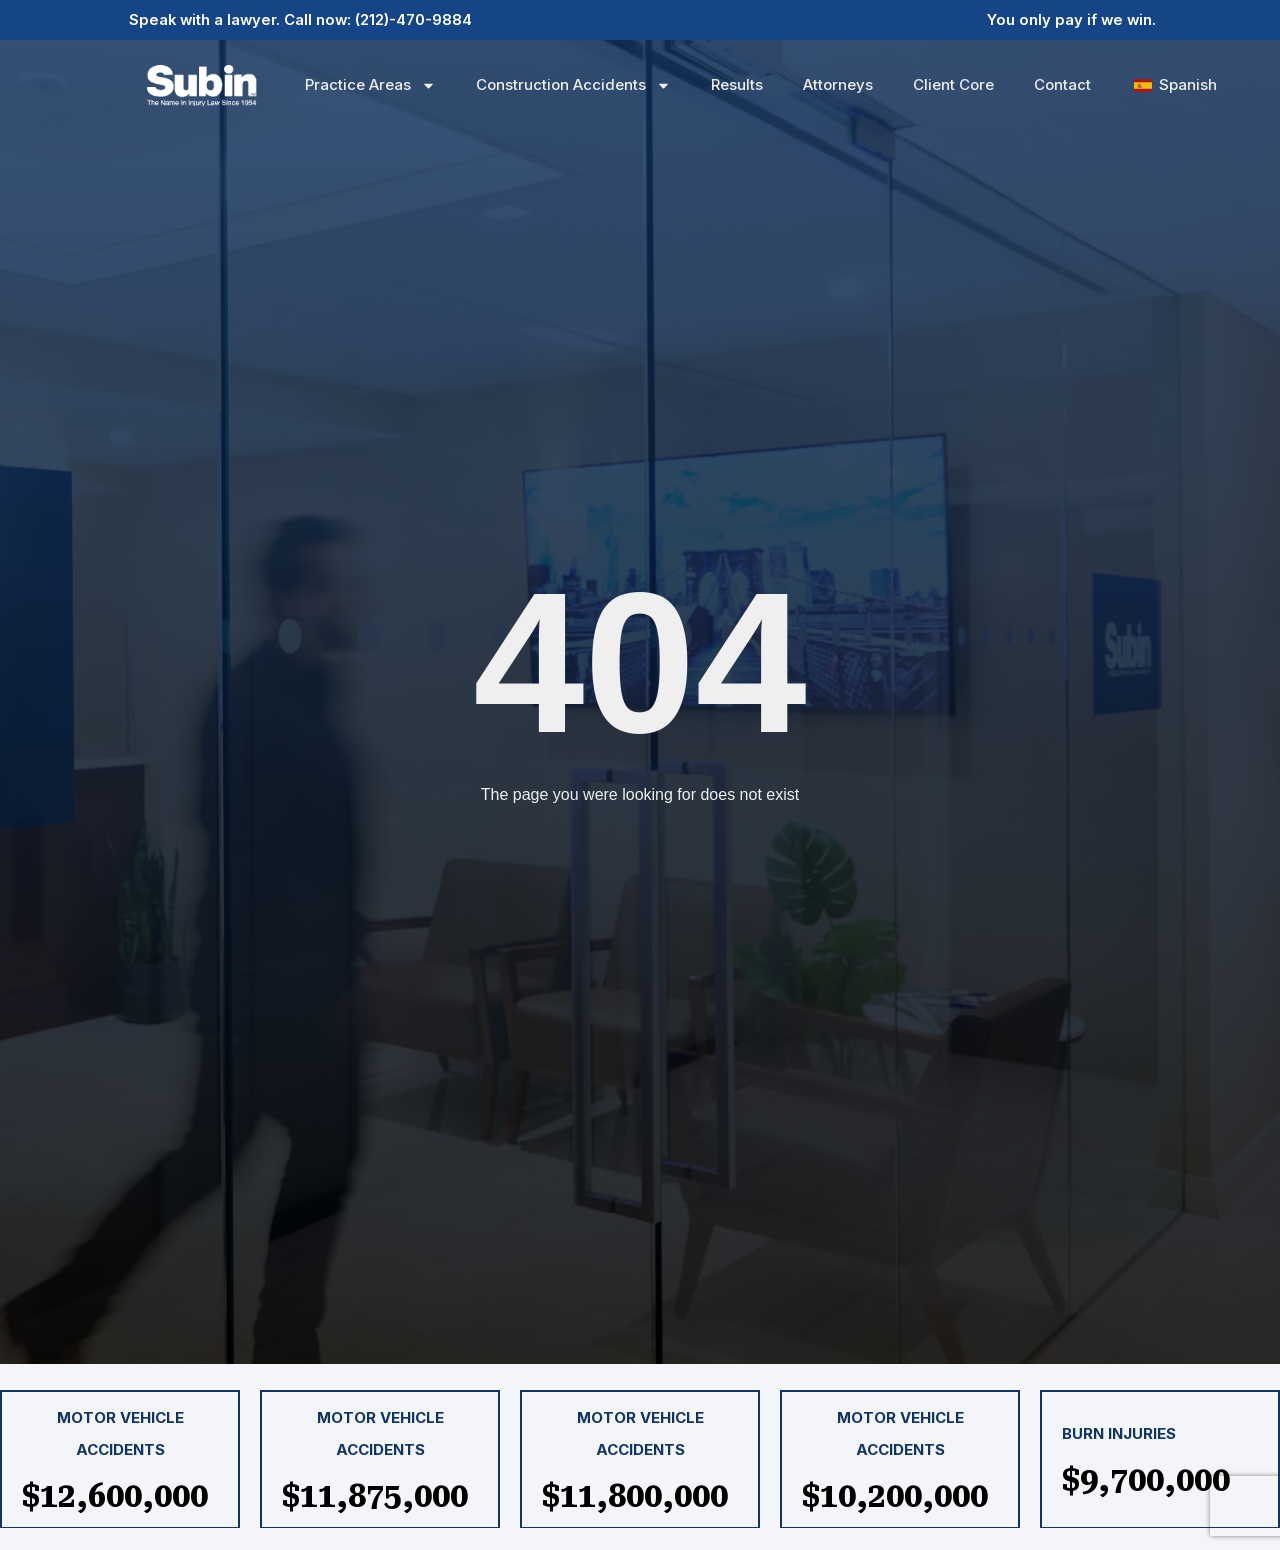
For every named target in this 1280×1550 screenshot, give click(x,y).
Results (737, 84)
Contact (1062, 84)
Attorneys (838, 84)
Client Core (953, 84)
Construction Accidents (573, 85)
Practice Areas (370, 85)
